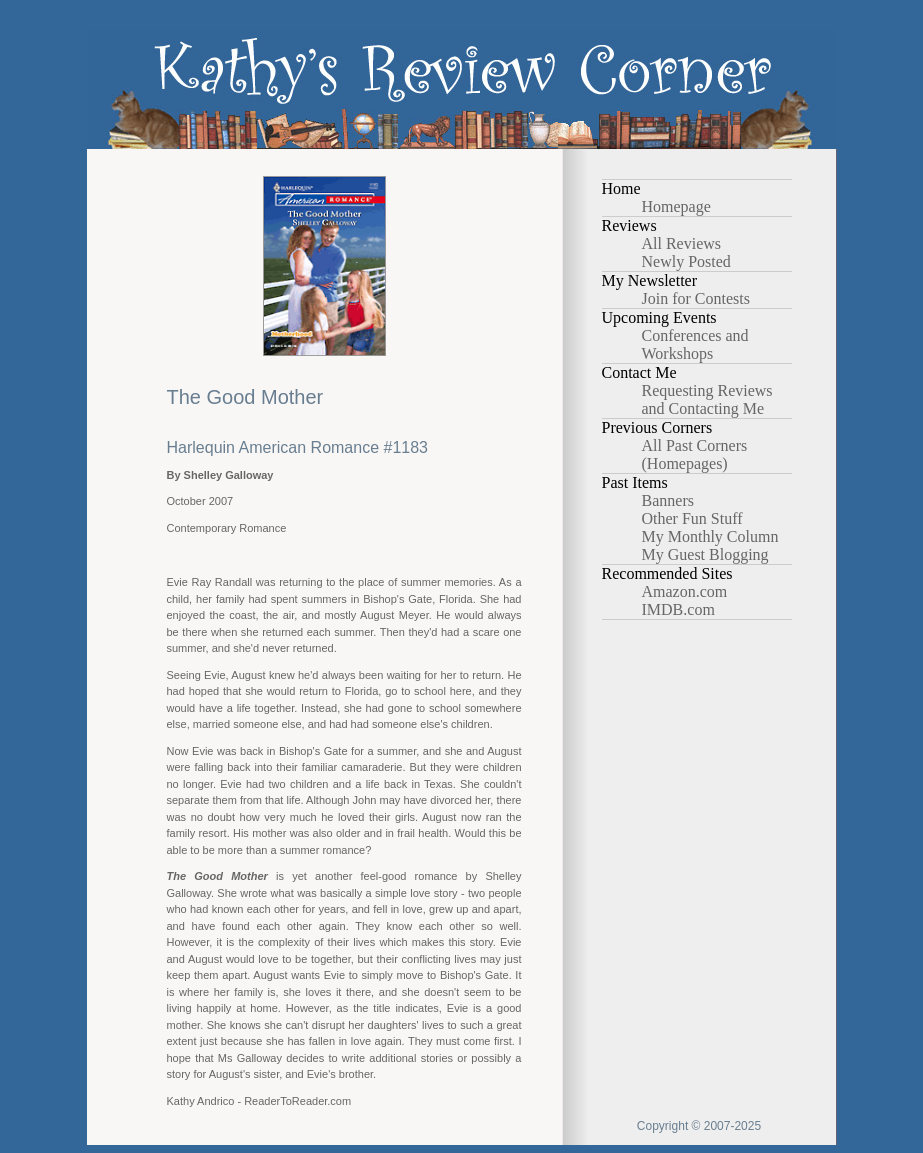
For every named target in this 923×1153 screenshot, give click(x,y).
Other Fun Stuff (692, 518)
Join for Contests (696, 298)
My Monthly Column (710, 536)
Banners (668, 500)
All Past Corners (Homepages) (695, 454)
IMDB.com (678, 609)
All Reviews (682, 243)
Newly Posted (686, 261)
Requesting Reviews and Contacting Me (707, 399)
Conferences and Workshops (695, 344)
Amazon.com (685, 591)
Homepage (676, 206)
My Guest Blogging (705, 554)
